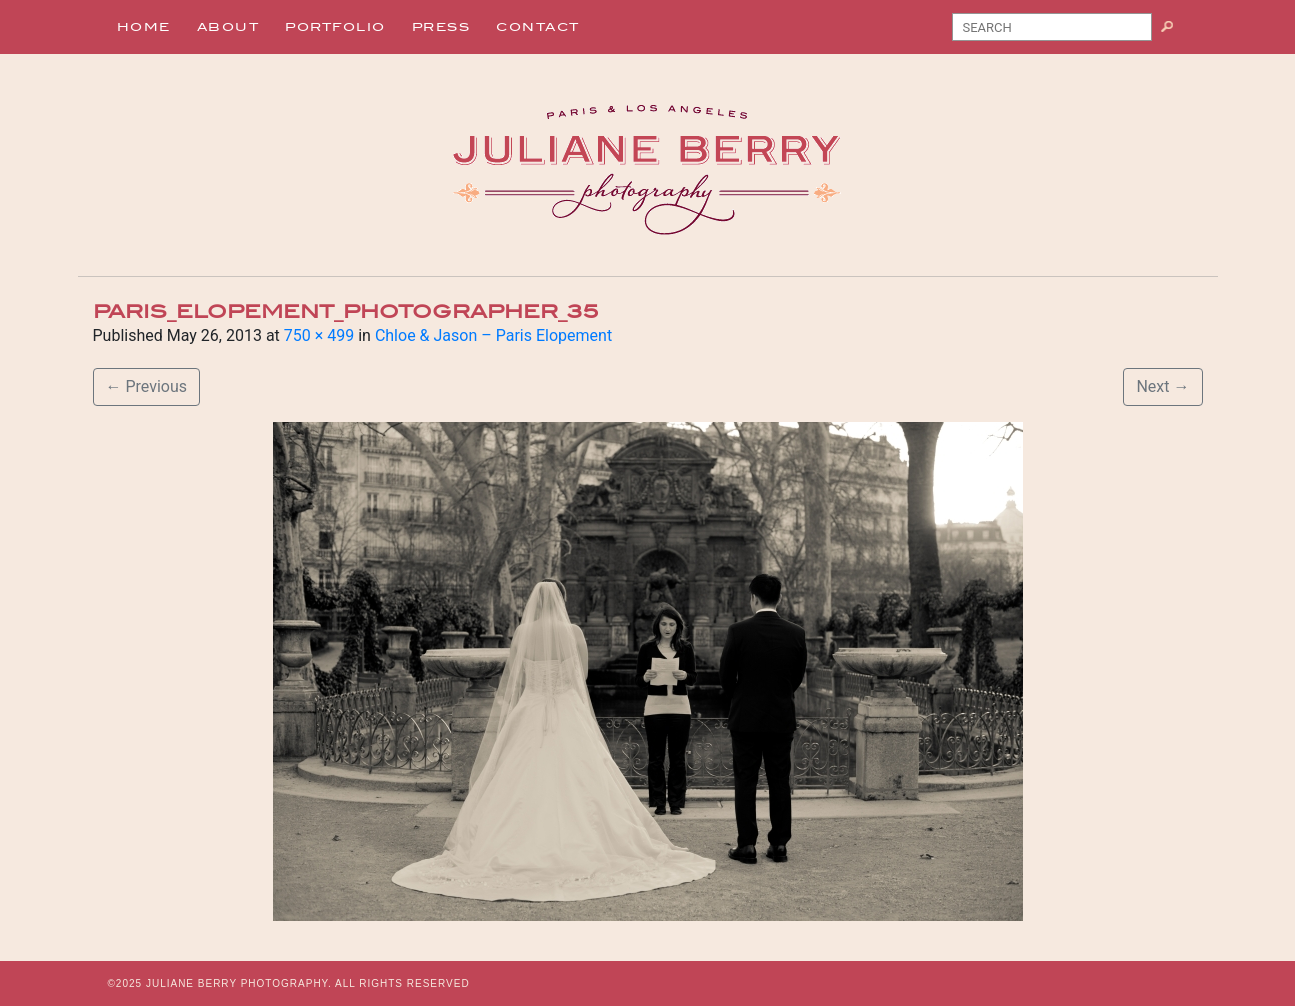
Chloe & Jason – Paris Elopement (493, 335)
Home (144, 27)
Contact (538, 27)
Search (1174, 31)
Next (1162, 386)
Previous (147, 386)
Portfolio (335, 27)
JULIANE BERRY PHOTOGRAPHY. (239, 983)
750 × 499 (319, 335)
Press (441, 27)
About (228, 27)
